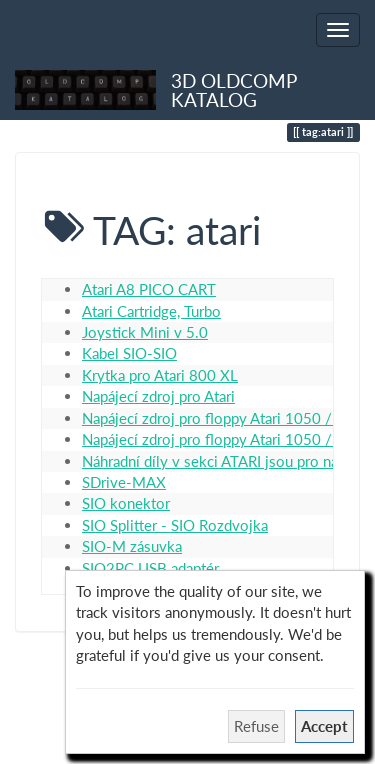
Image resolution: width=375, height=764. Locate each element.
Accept (324, 726)
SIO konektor (126, 503)
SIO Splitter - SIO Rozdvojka (175, 525)
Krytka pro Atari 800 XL (160, 375)
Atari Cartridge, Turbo (151, 311)
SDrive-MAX (124, 482)
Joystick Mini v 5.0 (145, 332)
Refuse (256, 726)
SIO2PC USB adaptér (150, 568)
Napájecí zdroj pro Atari (158, 396)
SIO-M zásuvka (132, 546)
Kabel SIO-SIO (129, 353)
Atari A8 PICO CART (149, 289)
